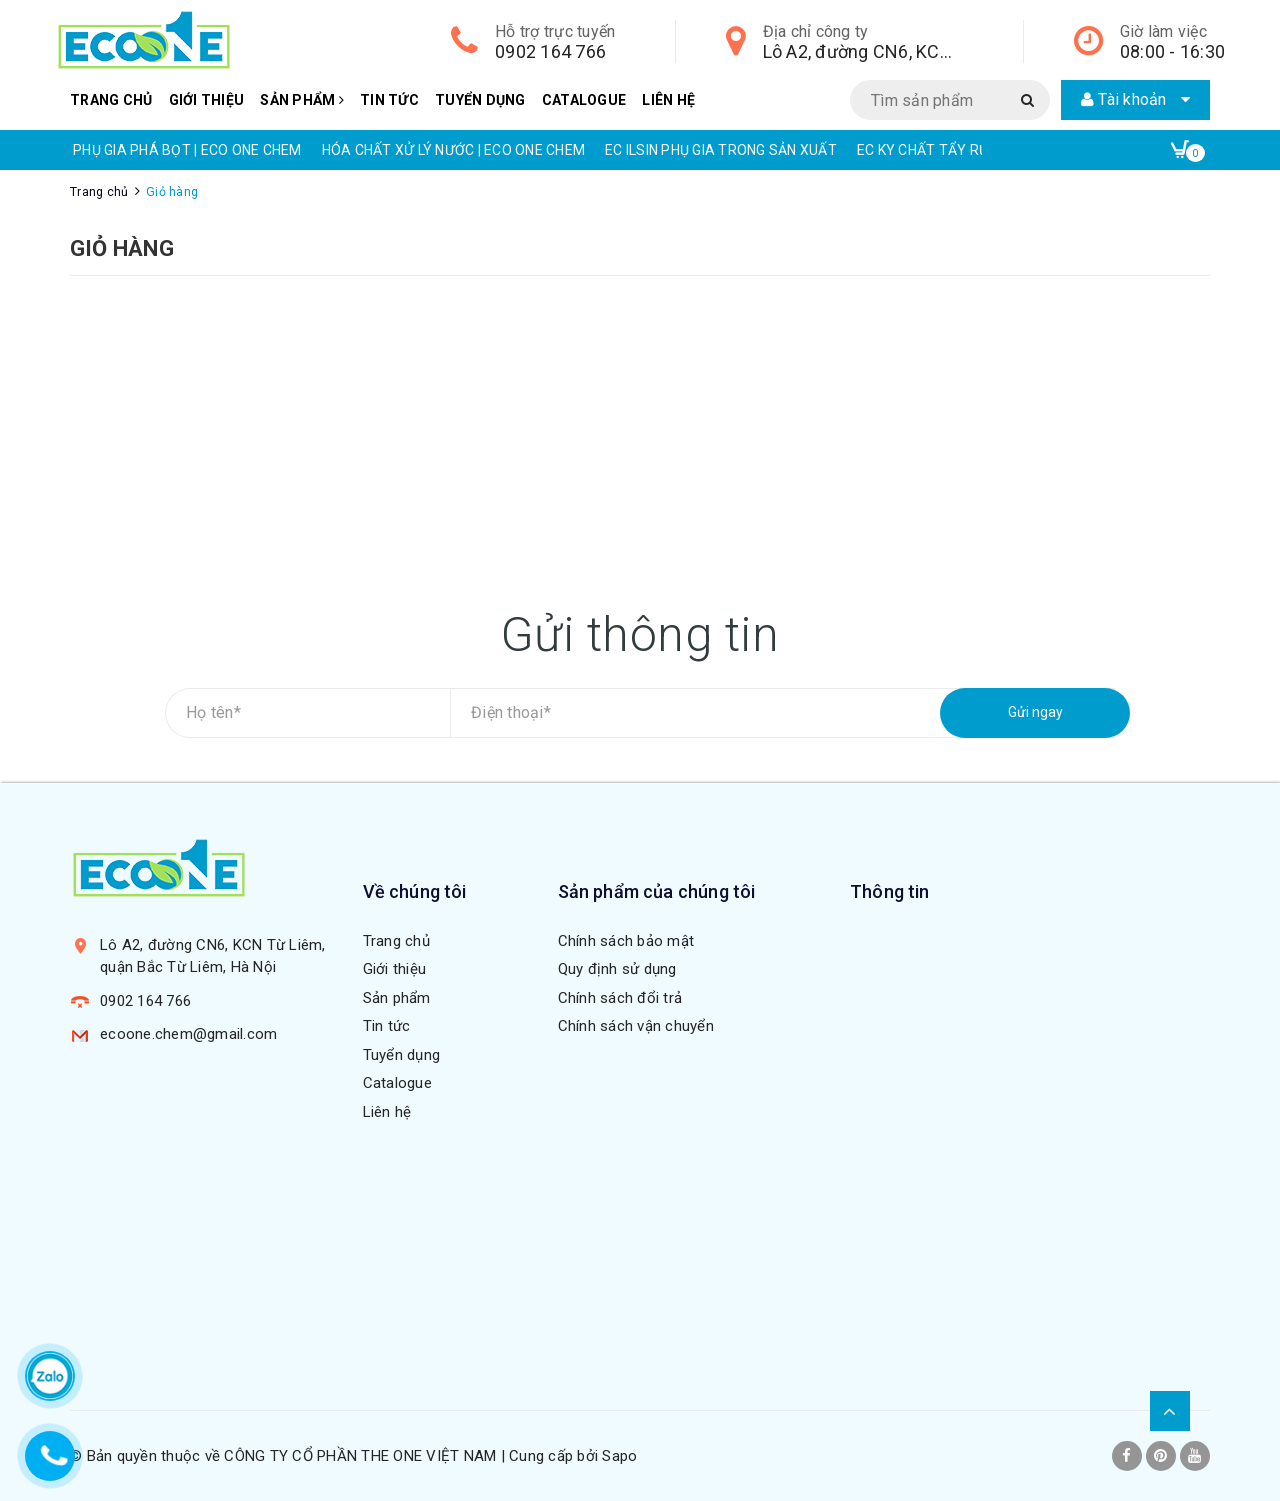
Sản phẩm (302, 100)
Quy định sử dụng (617, 969)
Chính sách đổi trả (620, 998)
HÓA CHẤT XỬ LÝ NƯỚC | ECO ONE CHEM (454, 150)
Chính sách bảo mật (626, 941)
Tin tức (389, 100)
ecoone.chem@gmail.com (188, 1034)
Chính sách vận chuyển (636, 1026)
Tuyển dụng (480, 100)
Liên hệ (668, 100)
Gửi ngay (1035, 712)
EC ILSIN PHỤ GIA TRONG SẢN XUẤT (721, 150)
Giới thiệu (207, 100)
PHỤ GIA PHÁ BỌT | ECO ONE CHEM (187, 150)
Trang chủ (111, 100)
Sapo (619, 1456)
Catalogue (584, 100)
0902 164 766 (550, 51)
